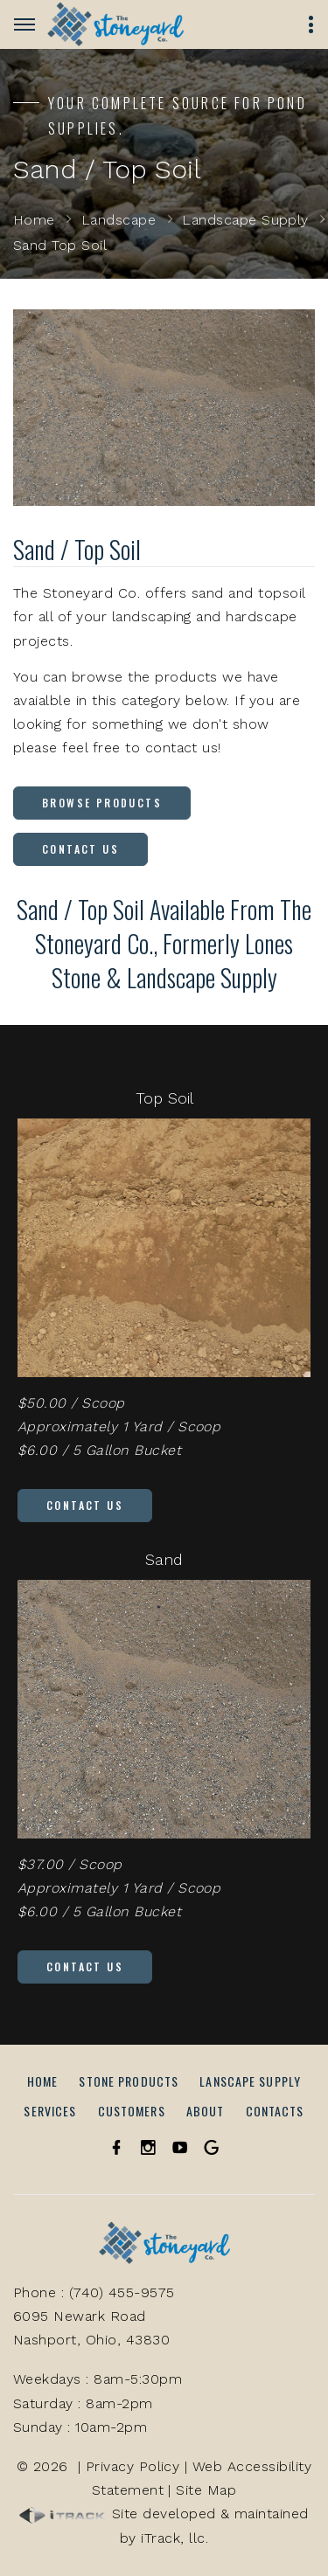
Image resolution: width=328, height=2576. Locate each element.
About (205, 2111)
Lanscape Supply (250, 2081)
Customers (131, 2111)
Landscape (118, 219)
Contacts (275, 2111)
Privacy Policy (133, 2466)
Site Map (206, 2490)
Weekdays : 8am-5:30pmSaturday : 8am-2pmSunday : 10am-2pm (97, 2402)
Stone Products (128, 2081)
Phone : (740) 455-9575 (94, 2292)
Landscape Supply (245, 219)
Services (50, 2111)
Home (34, 219)
